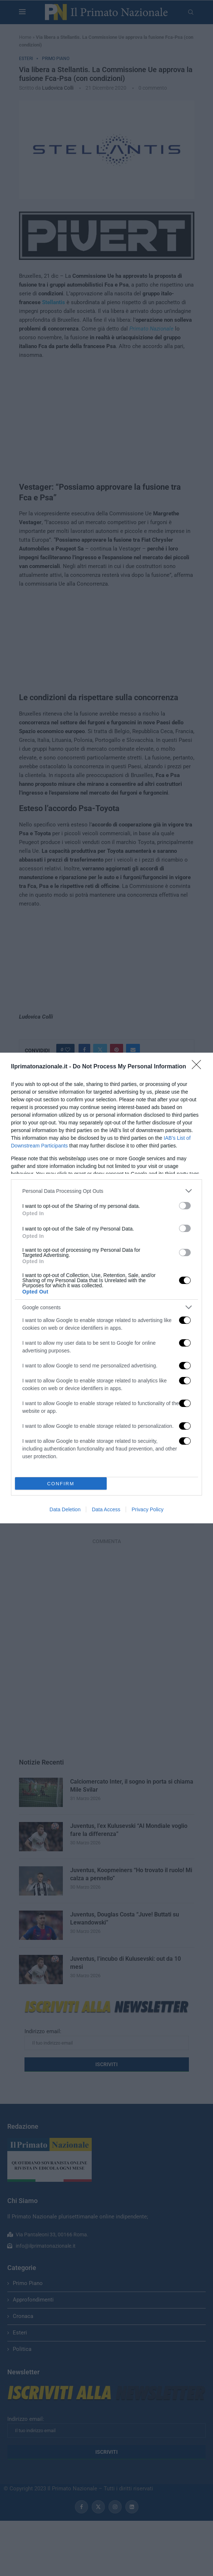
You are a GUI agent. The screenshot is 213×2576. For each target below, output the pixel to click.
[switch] (185, 1205)
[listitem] (106, 1191)
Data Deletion (65, 1509)
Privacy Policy (147, 1509)
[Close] (199, 1067)
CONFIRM (61, 1483)
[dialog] (106, 1288)
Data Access (106, 1509)
